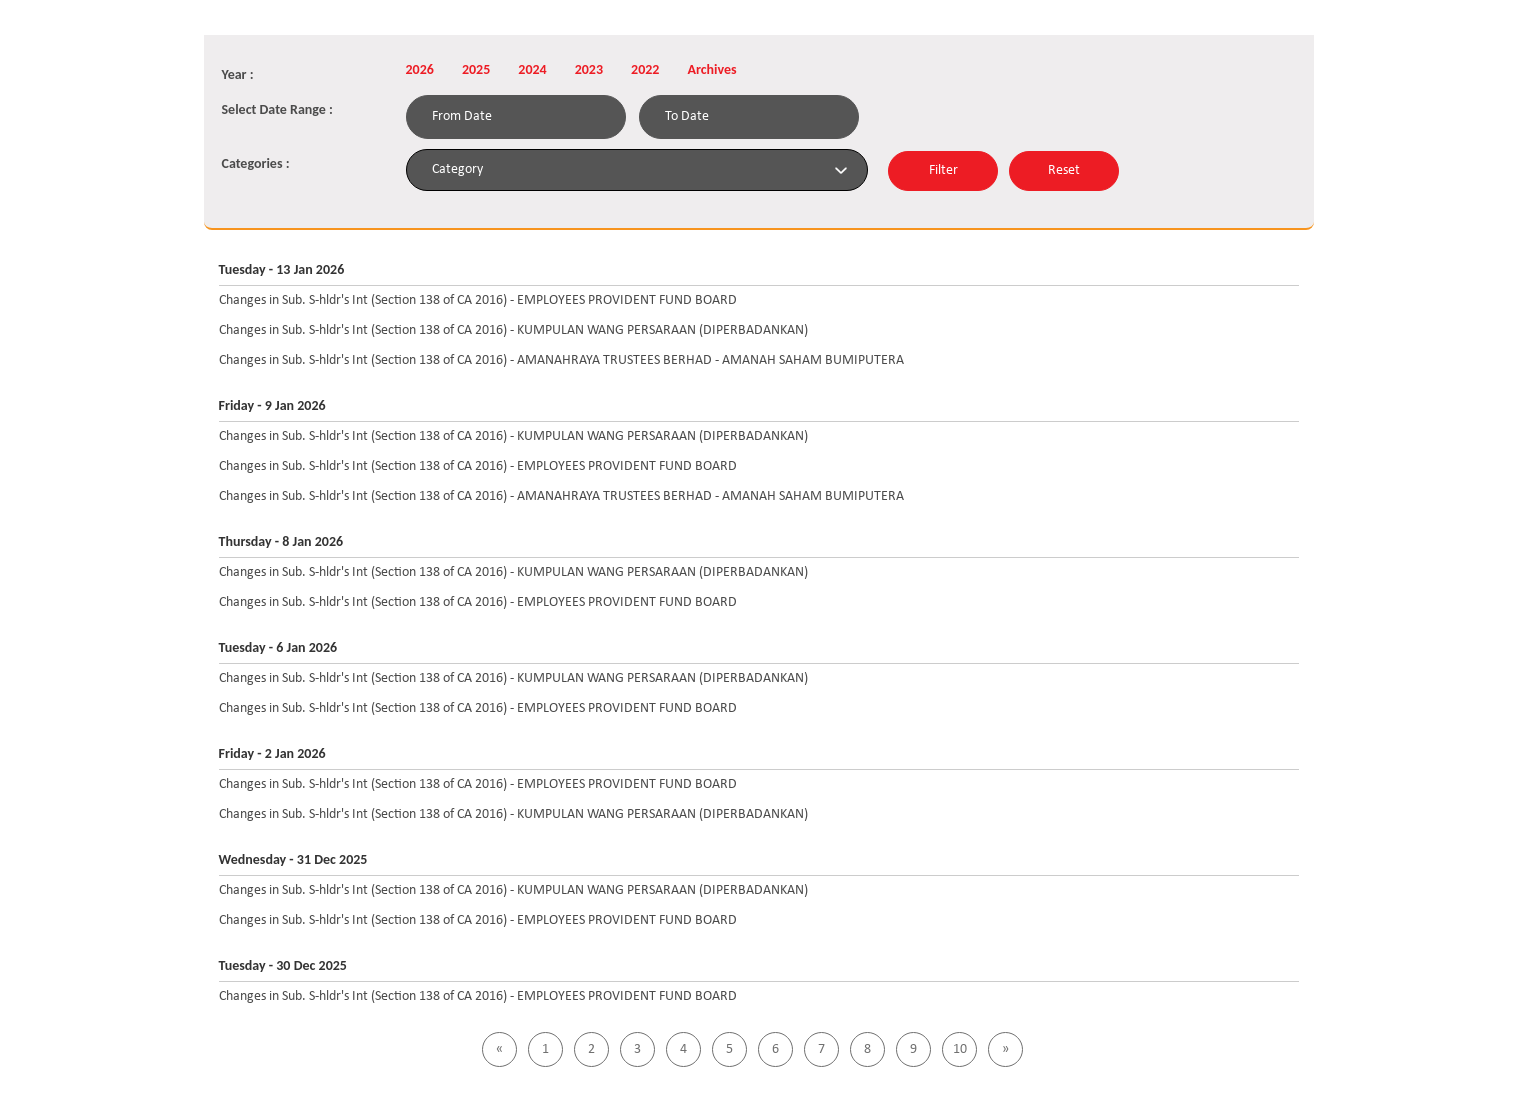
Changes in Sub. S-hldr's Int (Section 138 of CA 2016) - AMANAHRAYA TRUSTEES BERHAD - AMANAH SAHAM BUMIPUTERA (561, 360)
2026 (420, 69)
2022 (645, 69)
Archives (711, 69)
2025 (476, 69)
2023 (589, 69)
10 (960, 1049)
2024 (532, 69)
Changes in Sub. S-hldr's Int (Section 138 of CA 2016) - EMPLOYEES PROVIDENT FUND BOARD (478, 300)
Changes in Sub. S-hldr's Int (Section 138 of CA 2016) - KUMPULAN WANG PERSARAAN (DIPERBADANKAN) (513, 330)
